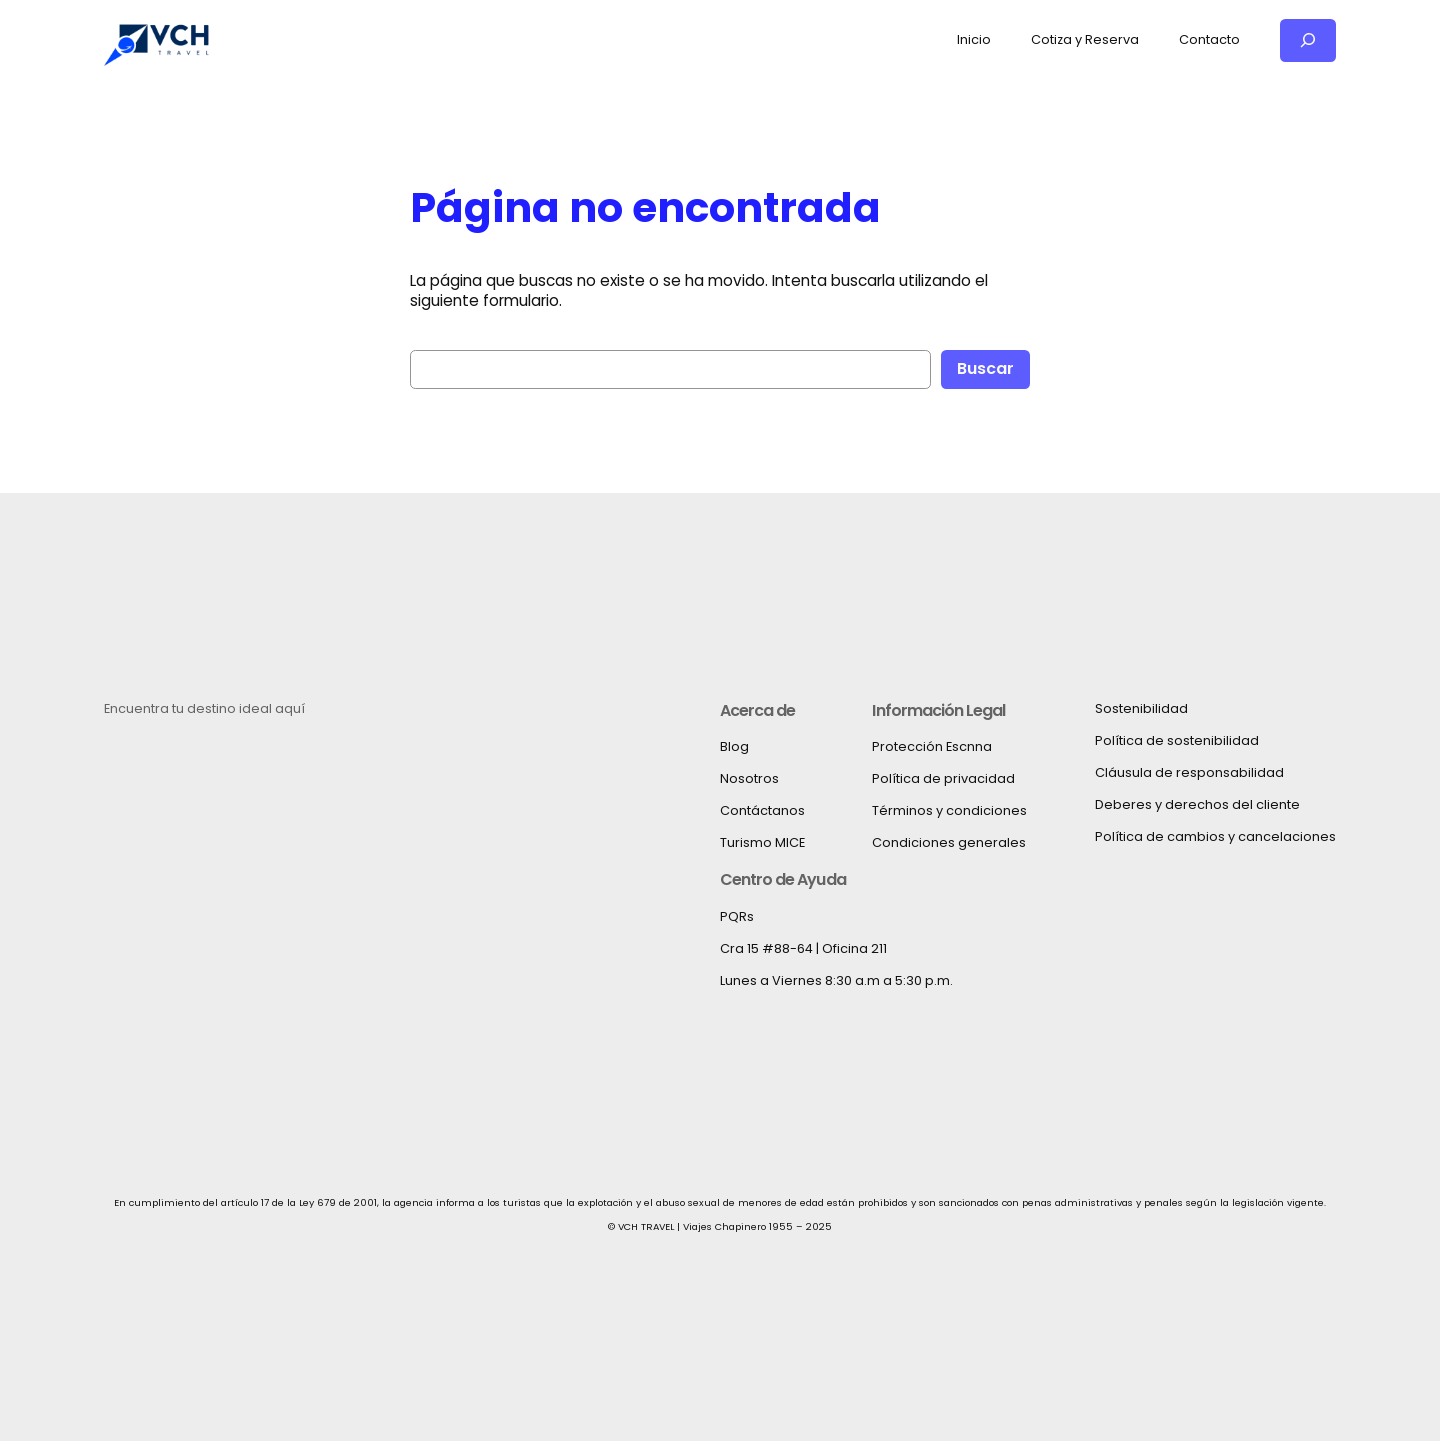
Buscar (985, 368)
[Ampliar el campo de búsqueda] (1308, 40)
